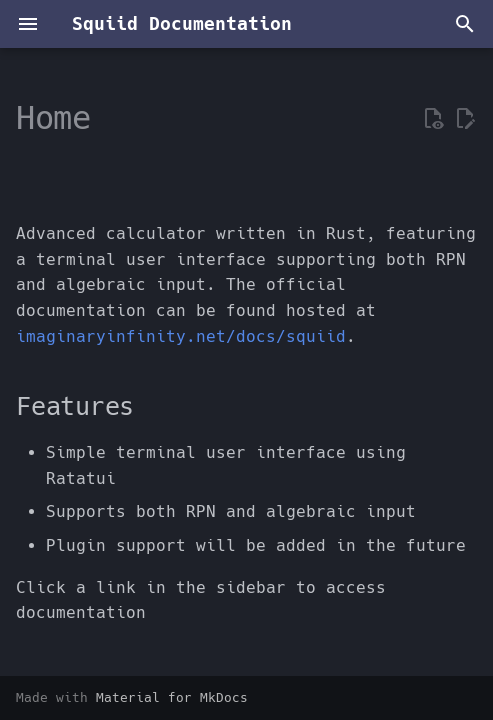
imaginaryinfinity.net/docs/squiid (181, 336)
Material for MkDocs (172, 697)
